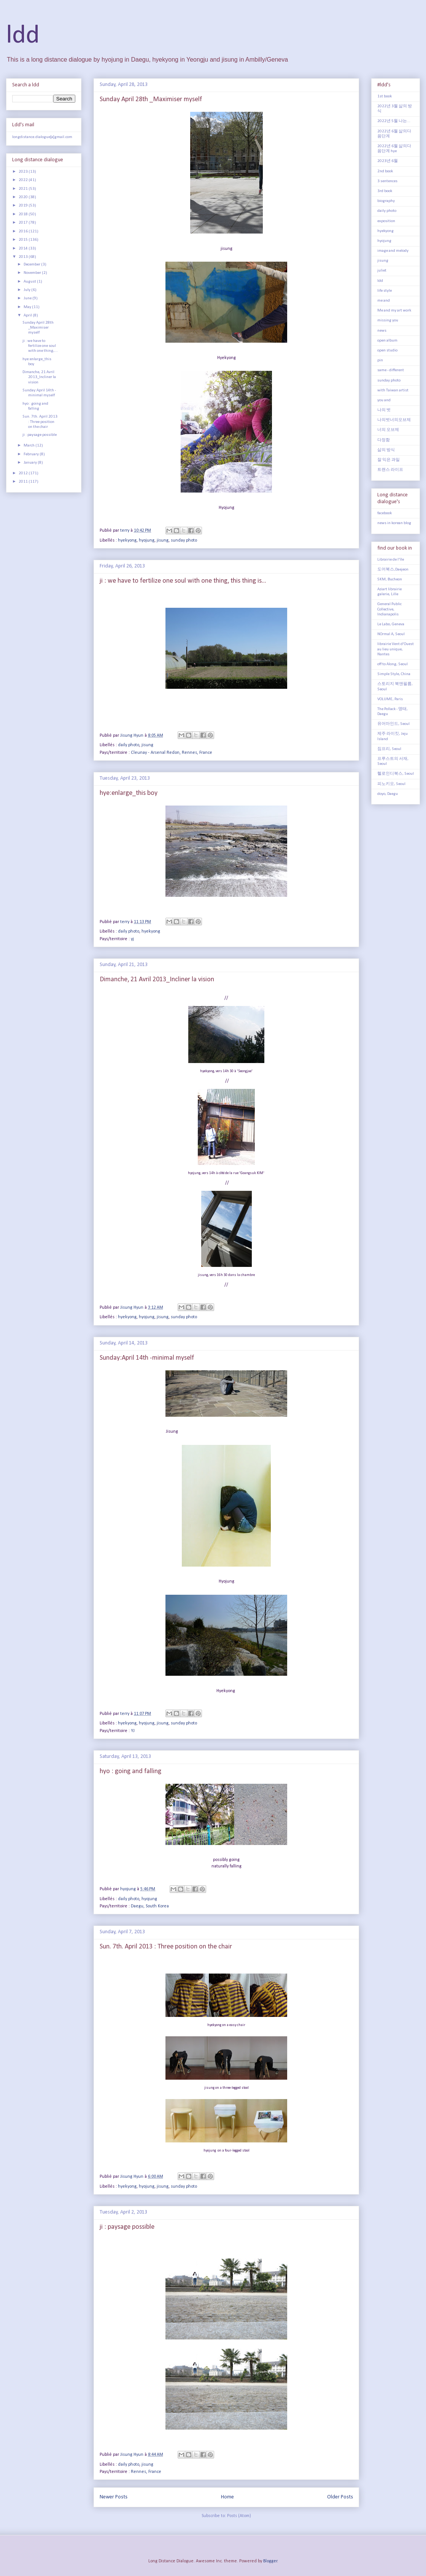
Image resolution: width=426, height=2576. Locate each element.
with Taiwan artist (393, 390)
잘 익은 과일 (388, 460)
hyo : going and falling (130, 1771)
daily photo (128, 745)
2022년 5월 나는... (393, 121)
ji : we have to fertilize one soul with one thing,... (40, 346)
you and (384, 400)
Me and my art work (394, 310)
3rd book (384, 191)
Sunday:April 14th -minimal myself (147, 1358)
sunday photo (184, 540)
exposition (386, 221)
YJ (133, 1731)
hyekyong (127, 540)
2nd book (385, 171)
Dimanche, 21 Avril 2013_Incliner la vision (157, 979)
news (381, 331)
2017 (24, 223)
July (27, 290)
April (28, 315)
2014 (24, 248)
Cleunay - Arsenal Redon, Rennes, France (171, 752)
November (33, 273)
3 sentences (387, 181)
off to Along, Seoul (392, 664)
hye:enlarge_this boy (128, 793)
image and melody (393, 251)
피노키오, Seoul (391, 784)
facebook (384, 513)
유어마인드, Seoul (393, 724)
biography (386, 201)
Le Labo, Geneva (390, 624)
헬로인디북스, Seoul (395, 774)
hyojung (146, 540)
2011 (24, 482)
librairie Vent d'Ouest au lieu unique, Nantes (395, 649)
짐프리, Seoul (389, 749)
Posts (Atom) (239, 2516)
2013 (24, 257)
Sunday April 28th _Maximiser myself (151, 99)
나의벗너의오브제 (394, 420)
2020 (24, 197)
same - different (390, 370)
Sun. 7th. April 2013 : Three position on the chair (166, 1946)
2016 (24, 231)
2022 (24, 180)
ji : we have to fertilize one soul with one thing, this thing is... (183, 581)
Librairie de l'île (390, 560)
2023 (24, 172)
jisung (162, 540)
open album (387, 340)
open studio (387, 350)
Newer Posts (113, 2497)
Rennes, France (146, 2472)
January (31, 463)
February (32, 454)
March (29, 445)
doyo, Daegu (387, 794)
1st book (384, 96)
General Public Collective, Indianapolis (389, 609)
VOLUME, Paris (390, 699)
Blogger (270, 2561)
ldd (23, 35)
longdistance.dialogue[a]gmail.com (42, 137)
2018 (24, 214)
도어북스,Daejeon (393, 569)
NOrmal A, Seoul (391, 634)
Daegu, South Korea (150, 1906)
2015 (24, 240)
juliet (381, 271)
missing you (387, 320)
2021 (24, 189)
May (28, 307)
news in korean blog (394, 523)
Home (227, 2497)
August (30, 282)
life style (384, 291)
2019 (24, 205)
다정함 (383, 440)
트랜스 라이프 (390, 470)
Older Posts (340, 2497)
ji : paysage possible (127, 2227)
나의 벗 (384, 410)
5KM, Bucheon (389, 579)
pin (380, 360)
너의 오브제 (388, 430)
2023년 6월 (387, 161)
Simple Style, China (393, 674)
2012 (24, 473)
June (28, 298)
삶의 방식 (386, 450)
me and (383, 301)
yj (132, 939)
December (32, 264)
